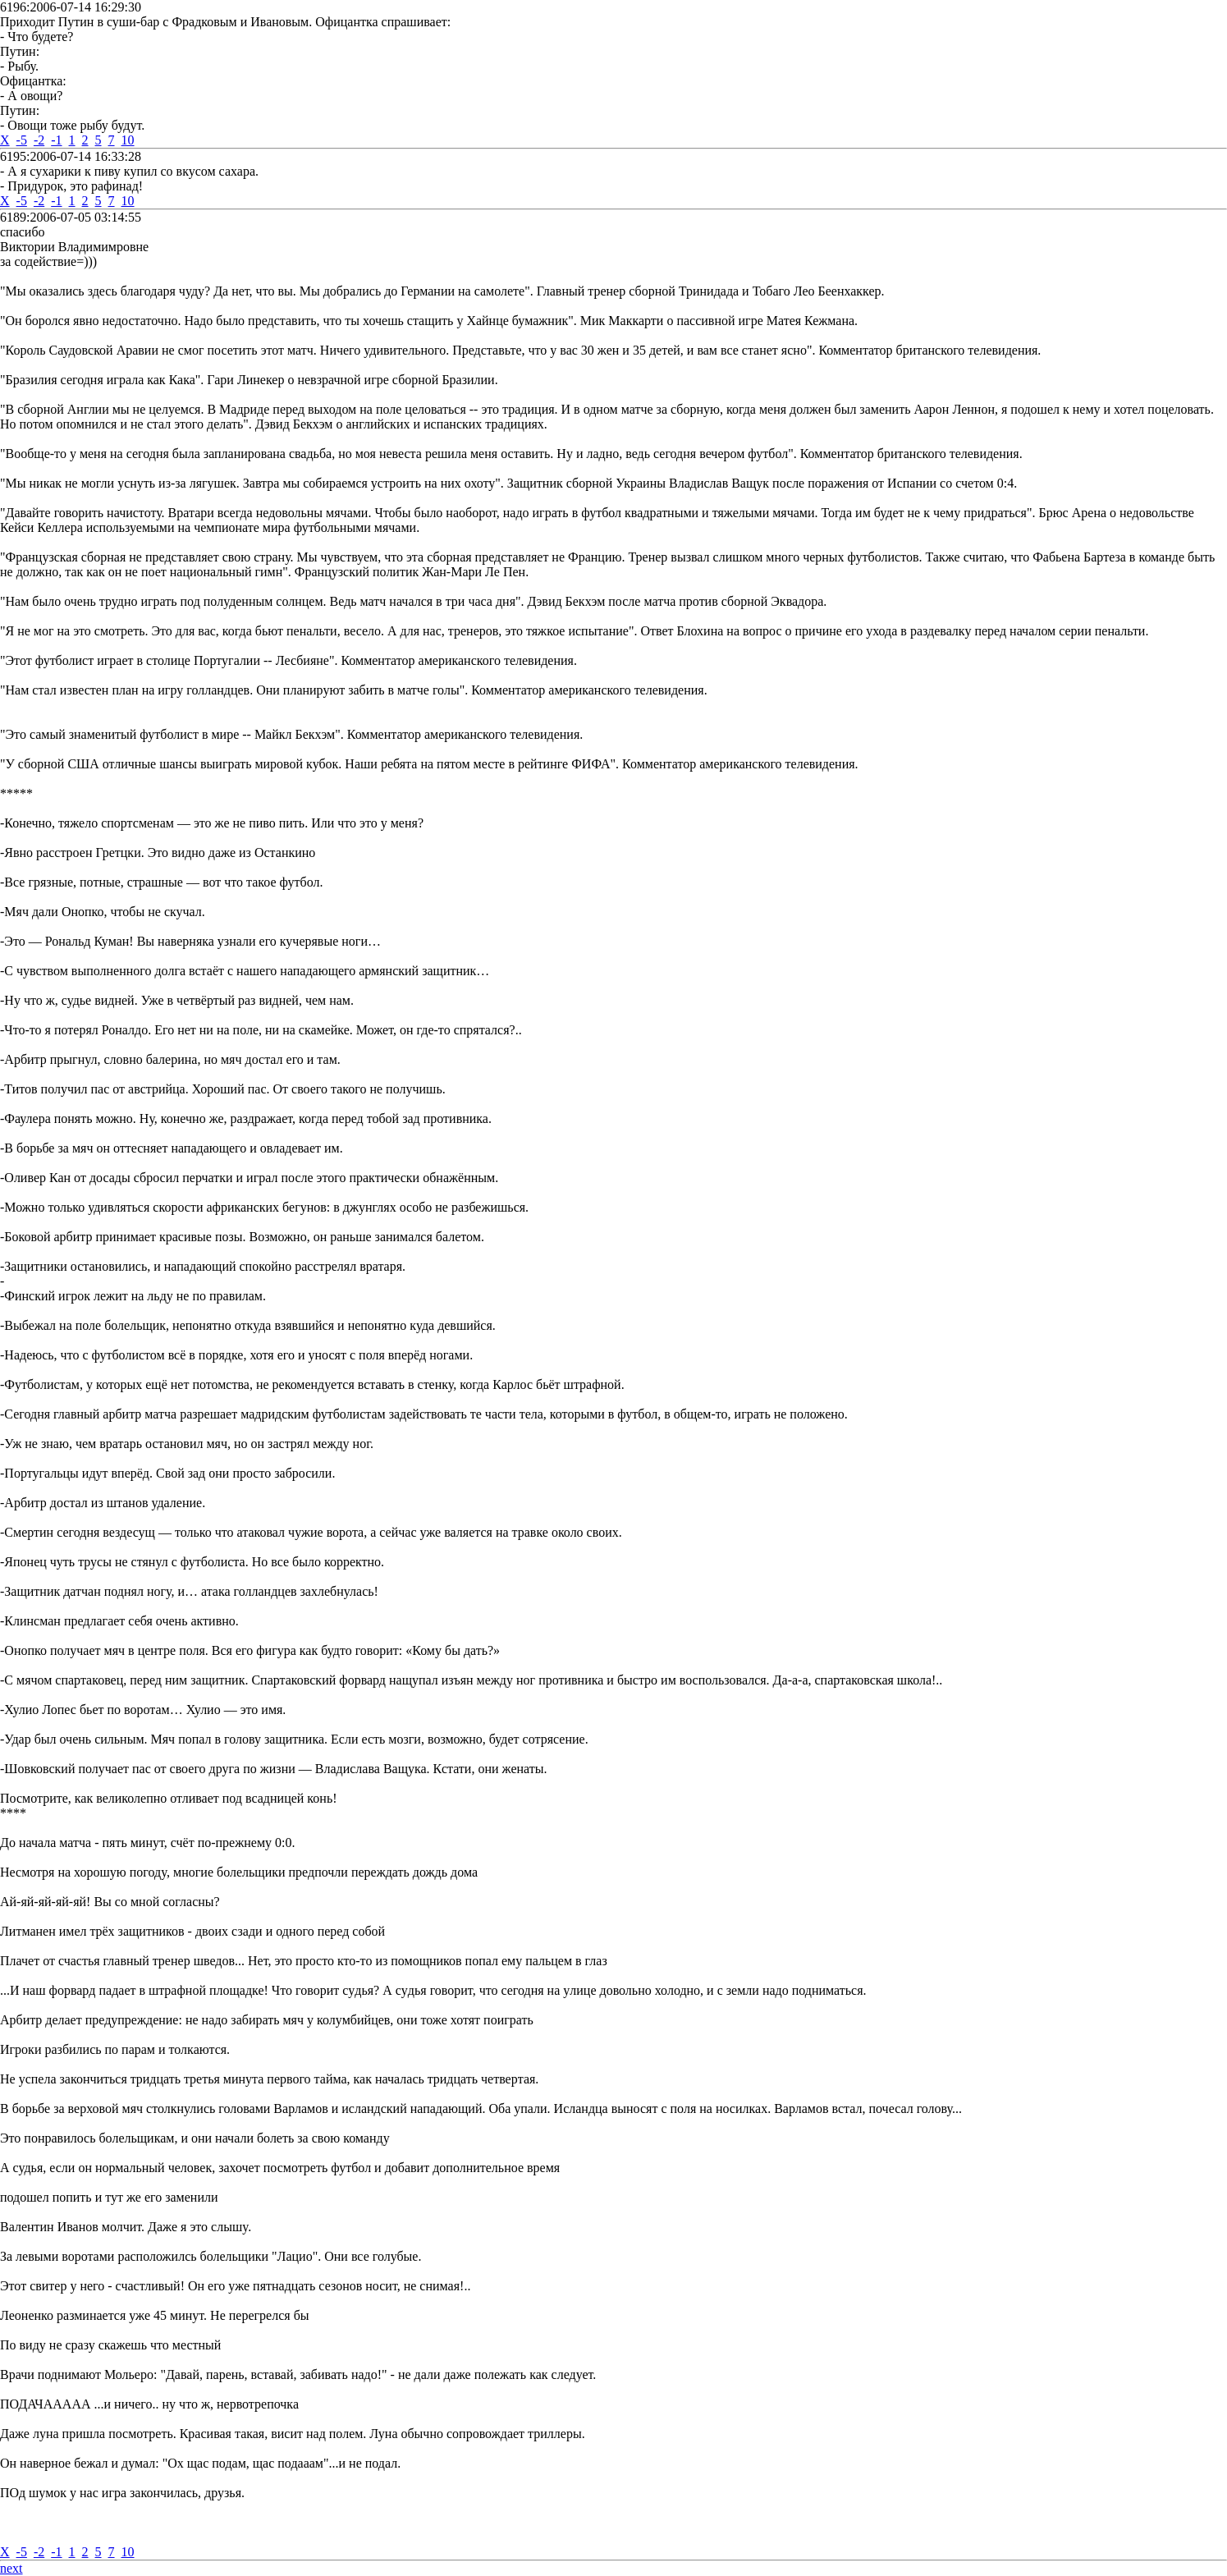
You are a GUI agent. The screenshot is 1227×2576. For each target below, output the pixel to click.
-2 (39, 140)
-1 (56, 140)
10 (128, 140)
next (11, 2568)
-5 (21, 140)
